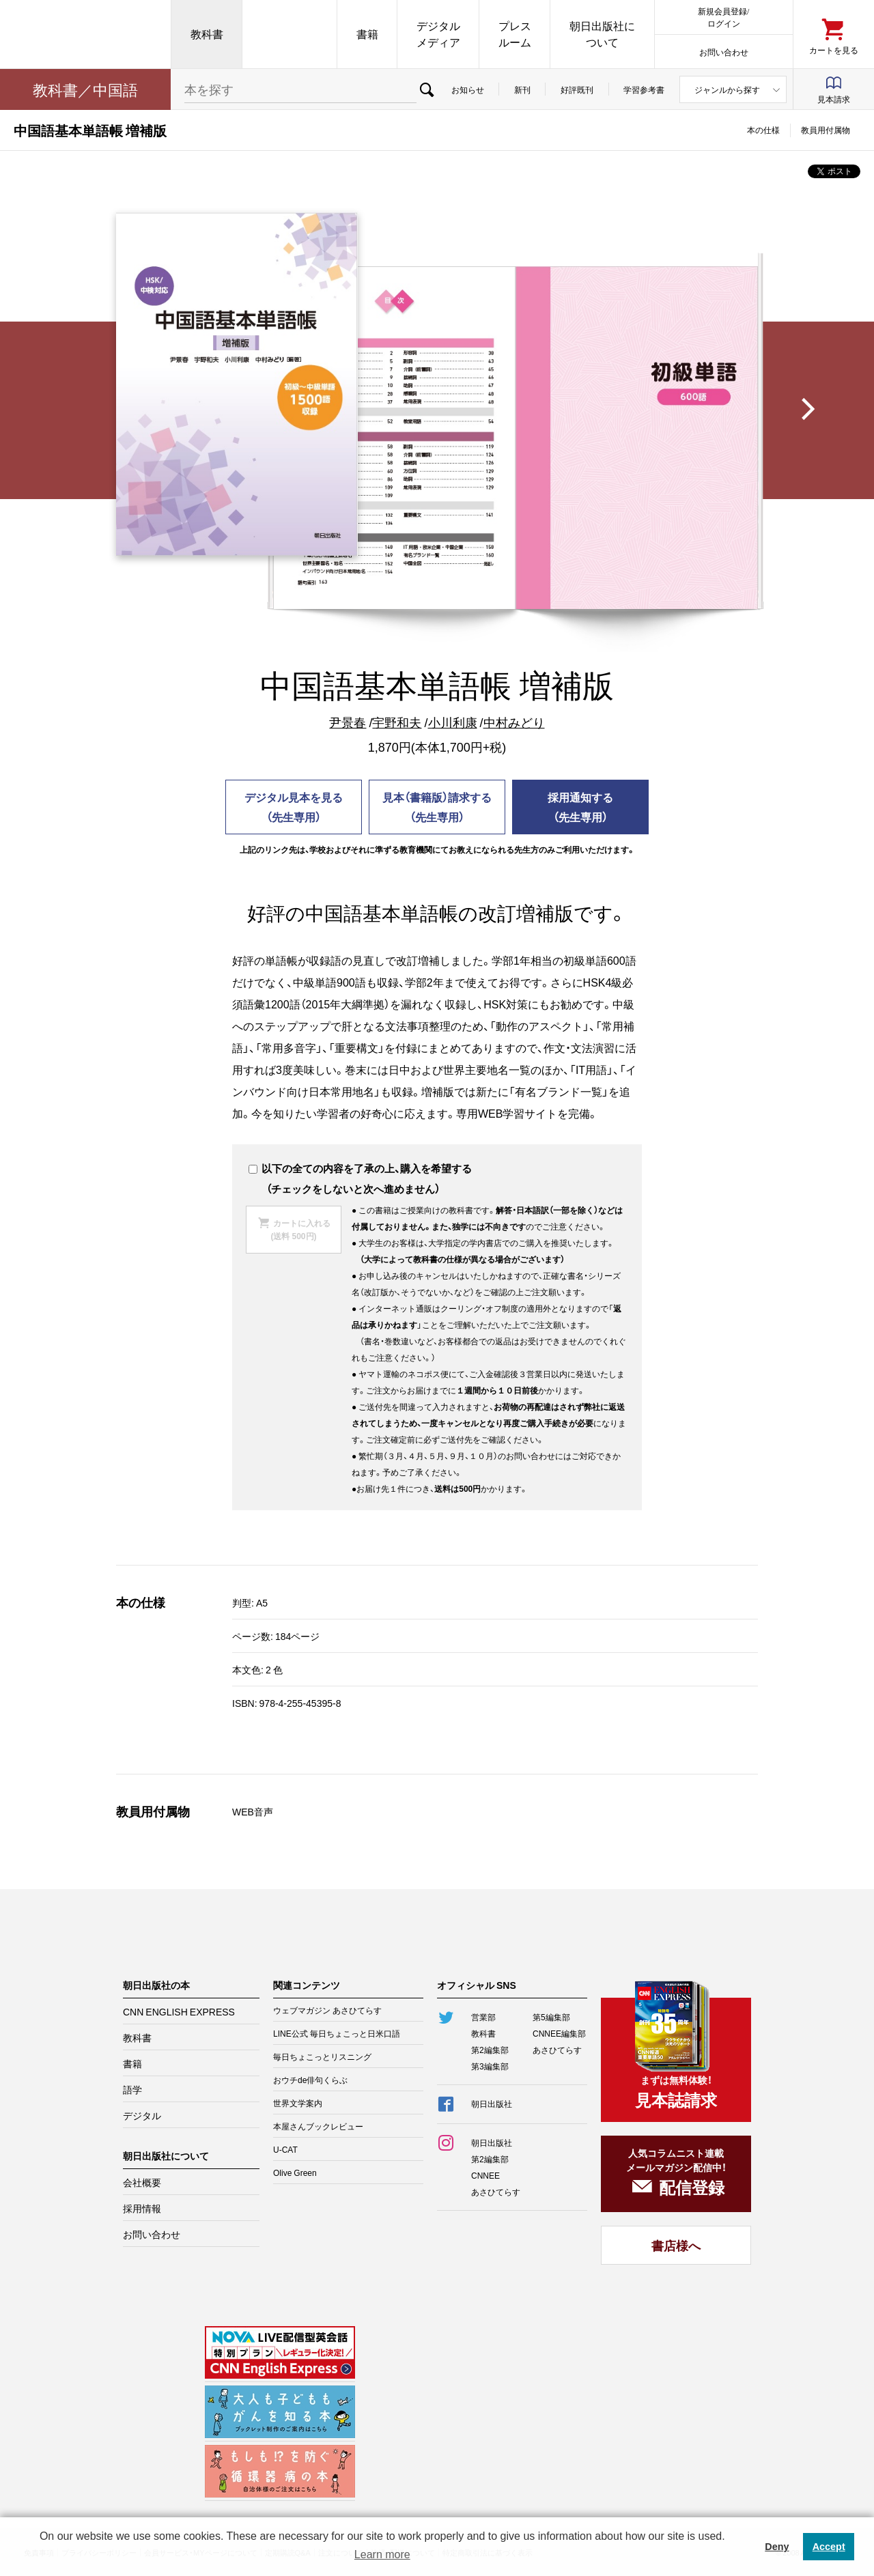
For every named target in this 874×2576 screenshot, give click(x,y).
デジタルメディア (438, 34)
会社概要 (142, 2182)
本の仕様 (763, 130)
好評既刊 (577, 89)
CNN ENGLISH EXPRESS (179, 2011)
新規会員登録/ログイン (723, 17)
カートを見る (833, 49)
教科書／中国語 (85, 89)
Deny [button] (777, 2546)
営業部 (483, 2017)
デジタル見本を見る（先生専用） (293, 807)
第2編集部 (490, 2049)
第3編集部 (490, 2066)
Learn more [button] (382, 2554)
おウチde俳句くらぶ (310, 2079)
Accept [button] (829, 2546)
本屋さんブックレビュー (318, 2126)
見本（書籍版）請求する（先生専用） (437, 807)
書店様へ (676, 2245)
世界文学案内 (297, 2103)
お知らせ (467, 89)
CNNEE (485, 2175)
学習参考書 (643, 89)
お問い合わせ (723, 51)
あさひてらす (557, 2049)
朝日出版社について (602, 34)
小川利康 (452, 722)
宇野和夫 (396, 722)
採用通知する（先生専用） (580, 807)
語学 (132, 2089)
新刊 (522, 89)
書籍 (367, 34)
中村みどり (514, 722)
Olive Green (295, 2172)
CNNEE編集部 (559, 2033)
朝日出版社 (85, 34)
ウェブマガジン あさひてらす (327, 2010)
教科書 (207, 34)
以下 (265, 1168)
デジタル (142, 2115)
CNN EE (289, 34)
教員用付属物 (825, 130)
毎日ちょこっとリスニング (322, 2056)
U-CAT (285, 2149)
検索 (426, 89)
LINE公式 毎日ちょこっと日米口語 (336, 2033)
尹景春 (347, 722)
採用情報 (142, 2208)
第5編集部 (551, 2017)
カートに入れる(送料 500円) (300, 1229)
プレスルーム (514, 34)
